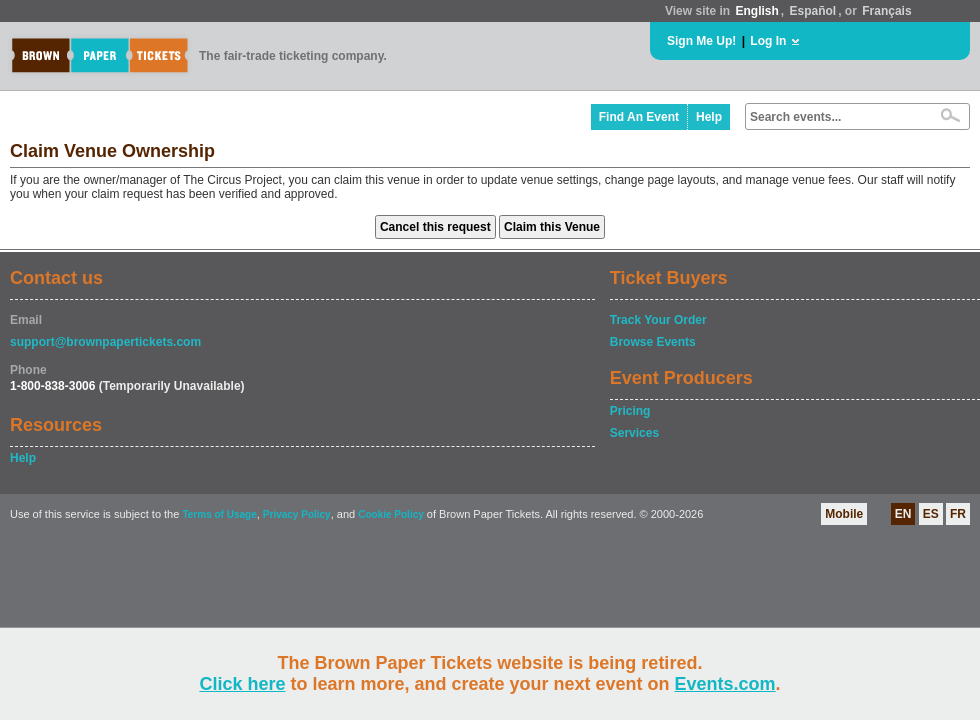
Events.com (725, 684)
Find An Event (639, 117)
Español (813, 11)
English (756, 11)
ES (931, 514)
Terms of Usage (219, 514)
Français (886, 11)
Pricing (630, 411)
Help (709, 117)
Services (634, 433)
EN (903, 514)
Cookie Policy (391, 514)
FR (958, 514)
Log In (768, 41)
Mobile (844, 514)
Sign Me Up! (701, 41)
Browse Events (653, 342)
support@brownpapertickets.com (105, 342)
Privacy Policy (297, 514)
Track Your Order (658, 320)
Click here (242, 684)
